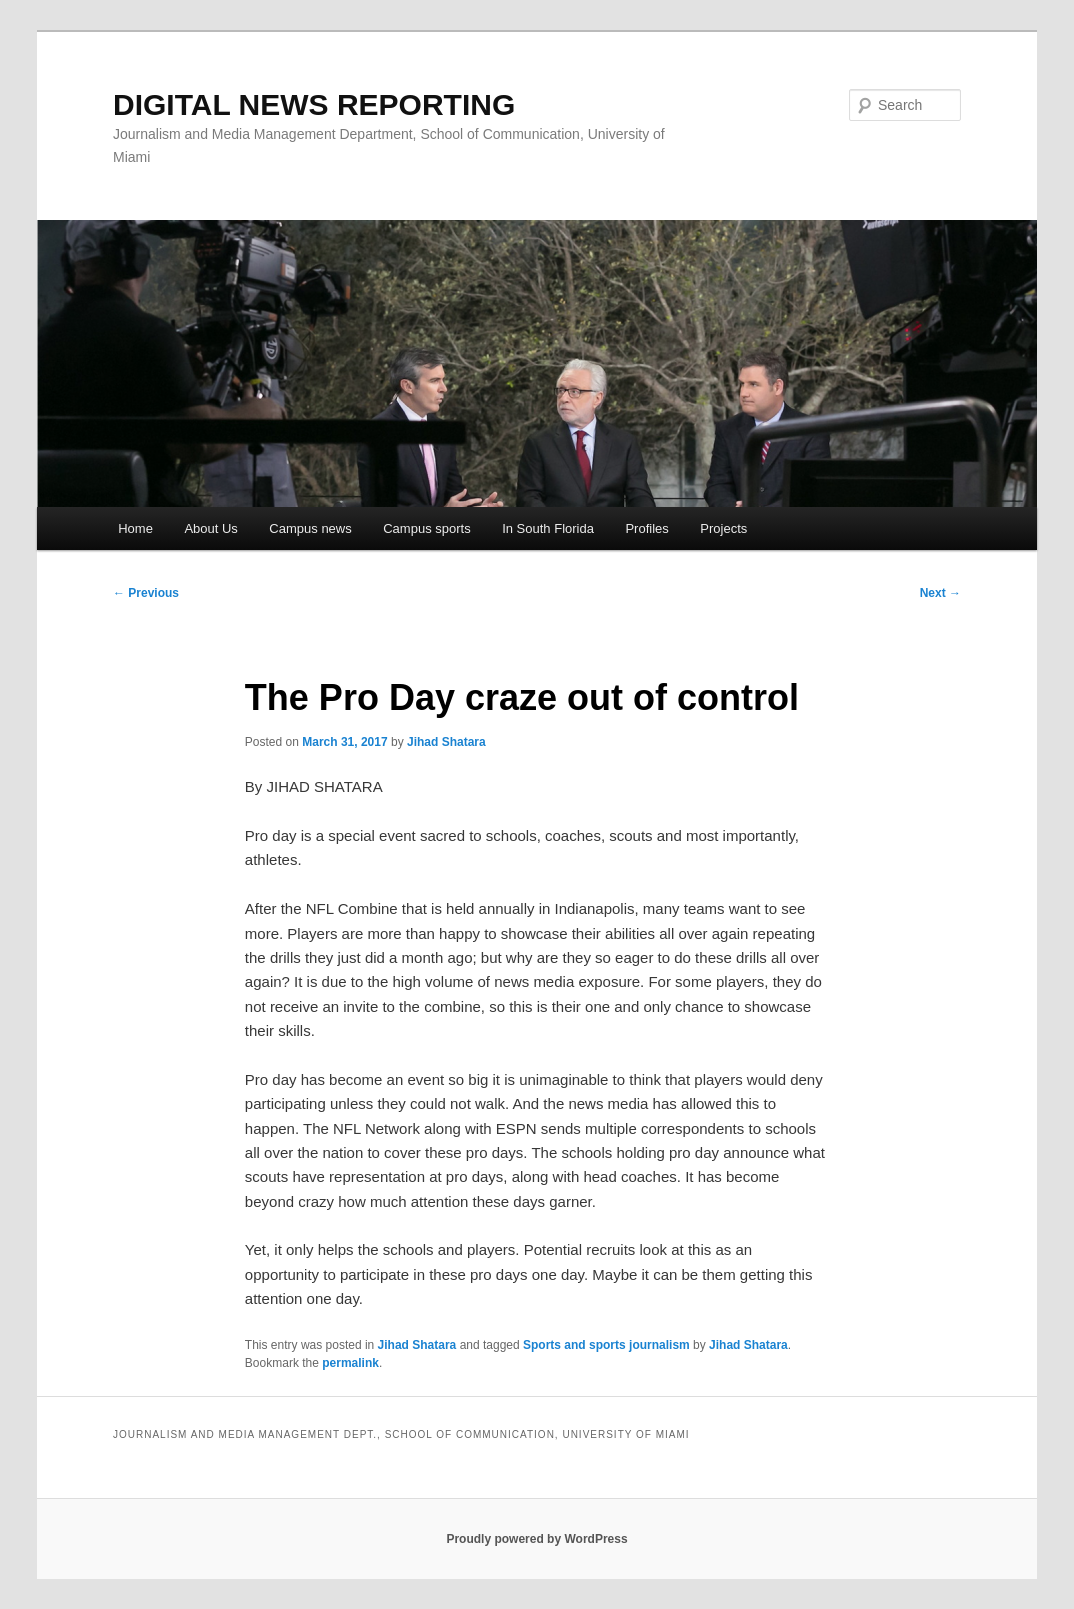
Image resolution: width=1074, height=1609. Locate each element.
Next (940, 593)
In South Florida (548, 528)
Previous (146, 593)
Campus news (310, 528)
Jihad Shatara (446, 742)
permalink (350, 1363)
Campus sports (426, 528)
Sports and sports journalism (606, 1345)
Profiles (646, 528)
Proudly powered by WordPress (536, 1539)
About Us (210, 528)
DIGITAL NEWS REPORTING (314, 104)
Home (135, 528)
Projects (723, 528)
